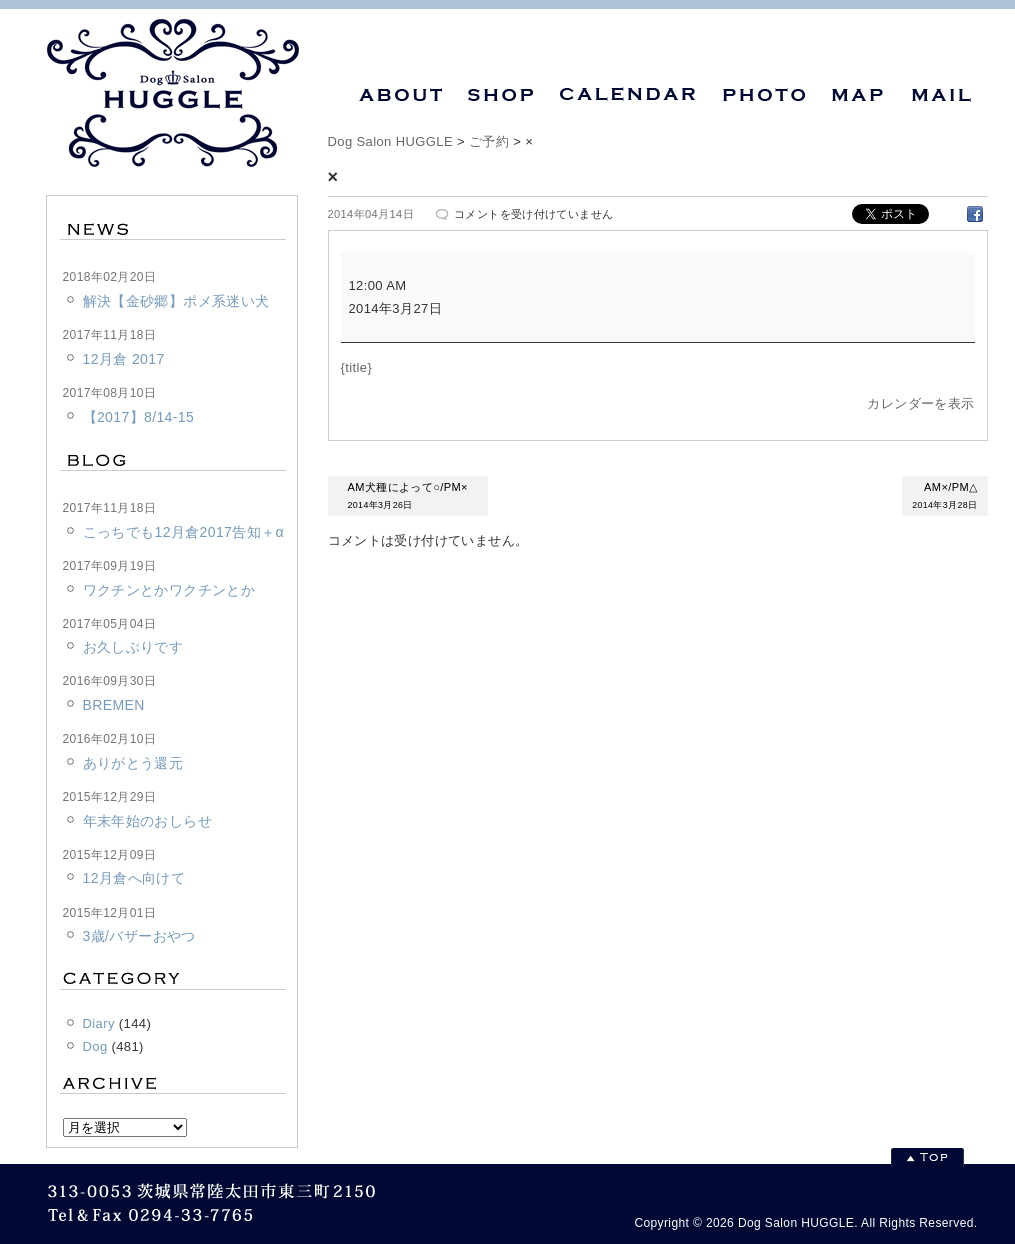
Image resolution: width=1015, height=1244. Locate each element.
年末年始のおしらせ (148, 821)
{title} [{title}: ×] (357, 367)
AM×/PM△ (944, 497)
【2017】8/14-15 (139, 417)
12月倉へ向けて (134, 878)
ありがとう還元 (133, 763)
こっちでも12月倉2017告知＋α (183, 532)
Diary (99, 1023)
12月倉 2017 (124, 359)
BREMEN (114, 705)
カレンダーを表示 (920, 403)
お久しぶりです (133, 647)
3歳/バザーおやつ (139, 936)
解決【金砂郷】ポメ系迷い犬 (176, 301)
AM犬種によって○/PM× (408, 497)
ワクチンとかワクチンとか (169, 590)
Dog (95, 1046)
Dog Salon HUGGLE (390, 141)
